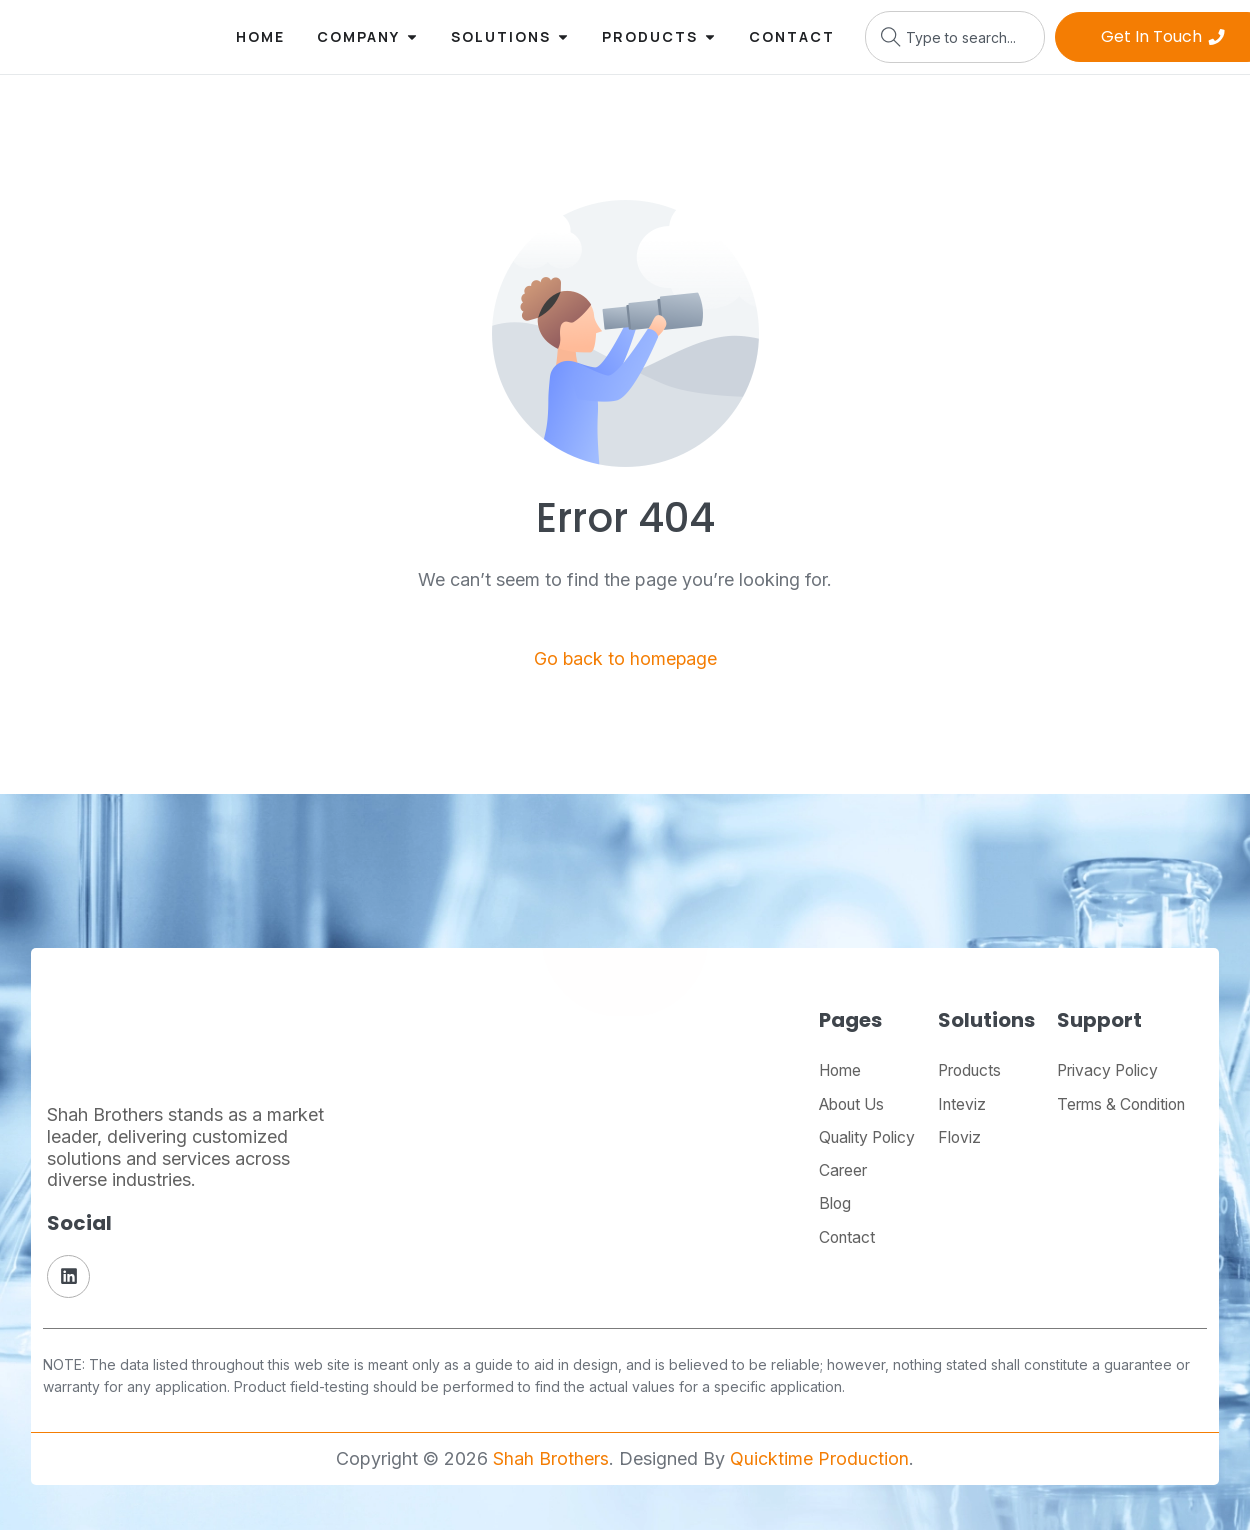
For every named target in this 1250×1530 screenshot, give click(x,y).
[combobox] (955, 37)
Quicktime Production (819, 1458)
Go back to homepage (625, 658)
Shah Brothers (551, 1458)
